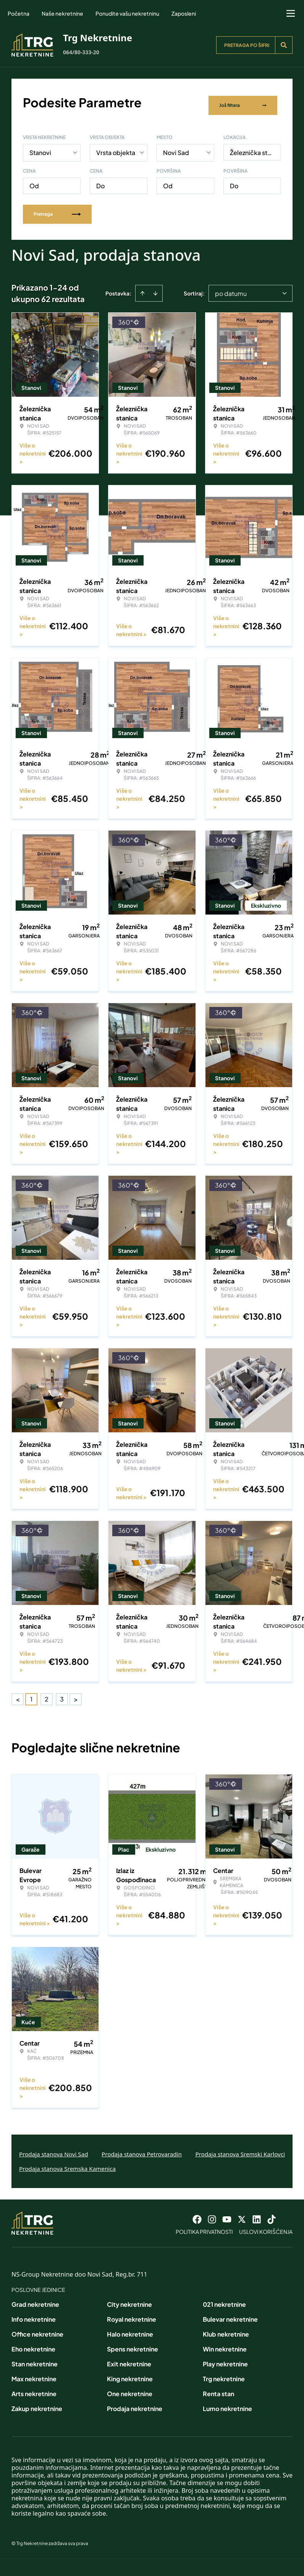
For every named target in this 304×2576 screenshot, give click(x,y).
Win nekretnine (225, 2344)
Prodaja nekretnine (134, 2403)
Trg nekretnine (224, 2373)
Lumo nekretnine (227, 2403)
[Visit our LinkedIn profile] (256, 2214)
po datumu (231, 288)
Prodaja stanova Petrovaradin (142, 2148)
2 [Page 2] (47, 1693)
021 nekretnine (224, 2299)
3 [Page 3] (62, 1693)
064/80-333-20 (81, 52)
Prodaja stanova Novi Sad (53, 2148)
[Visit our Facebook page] (197, 2214)
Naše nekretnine (62, 13)
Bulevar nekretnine (230, 2314)
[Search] (284, 45)
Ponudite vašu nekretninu (127, 13)
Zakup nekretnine (36, 2403)
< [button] (18, 1693)
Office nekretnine (37, 2329)
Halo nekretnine (130, 2329)
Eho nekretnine (33, 2344)
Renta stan (218, 2388)
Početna (18, 13)
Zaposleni (183, 13)
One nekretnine (129, 2388)
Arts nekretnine (34, 2388)
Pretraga (57, 208)
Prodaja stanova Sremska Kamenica (67, 2163)
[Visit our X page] (241, 2214)
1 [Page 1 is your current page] (31, 1693)
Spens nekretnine (132, 2344)
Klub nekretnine (226, 2329)
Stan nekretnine (34, 2359)
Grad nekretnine (35, 2299)
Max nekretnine (34, 2373)
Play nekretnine (225, 2359)
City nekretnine (129, 2299)
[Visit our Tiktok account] (271, 2214)
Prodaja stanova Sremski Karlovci (240, 2148)
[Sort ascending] (142, 287)
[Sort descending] (155, 287)
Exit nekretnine (129, 2359)
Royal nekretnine (131, 2314)
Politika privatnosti (204, 2226)
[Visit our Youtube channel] (226, 2214)
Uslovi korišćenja (266, 2226)
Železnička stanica (255, 147)
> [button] (76, 1693)
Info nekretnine (33, 2314)
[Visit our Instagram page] (212, 2214)
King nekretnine (130, 2373)
